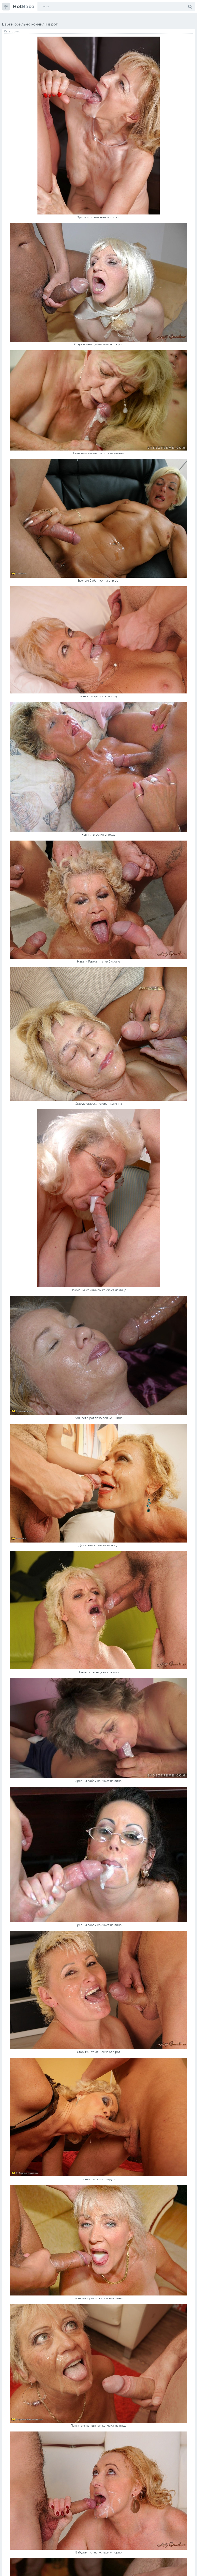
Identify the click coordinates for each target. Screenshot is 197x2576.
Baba (24, 6)
